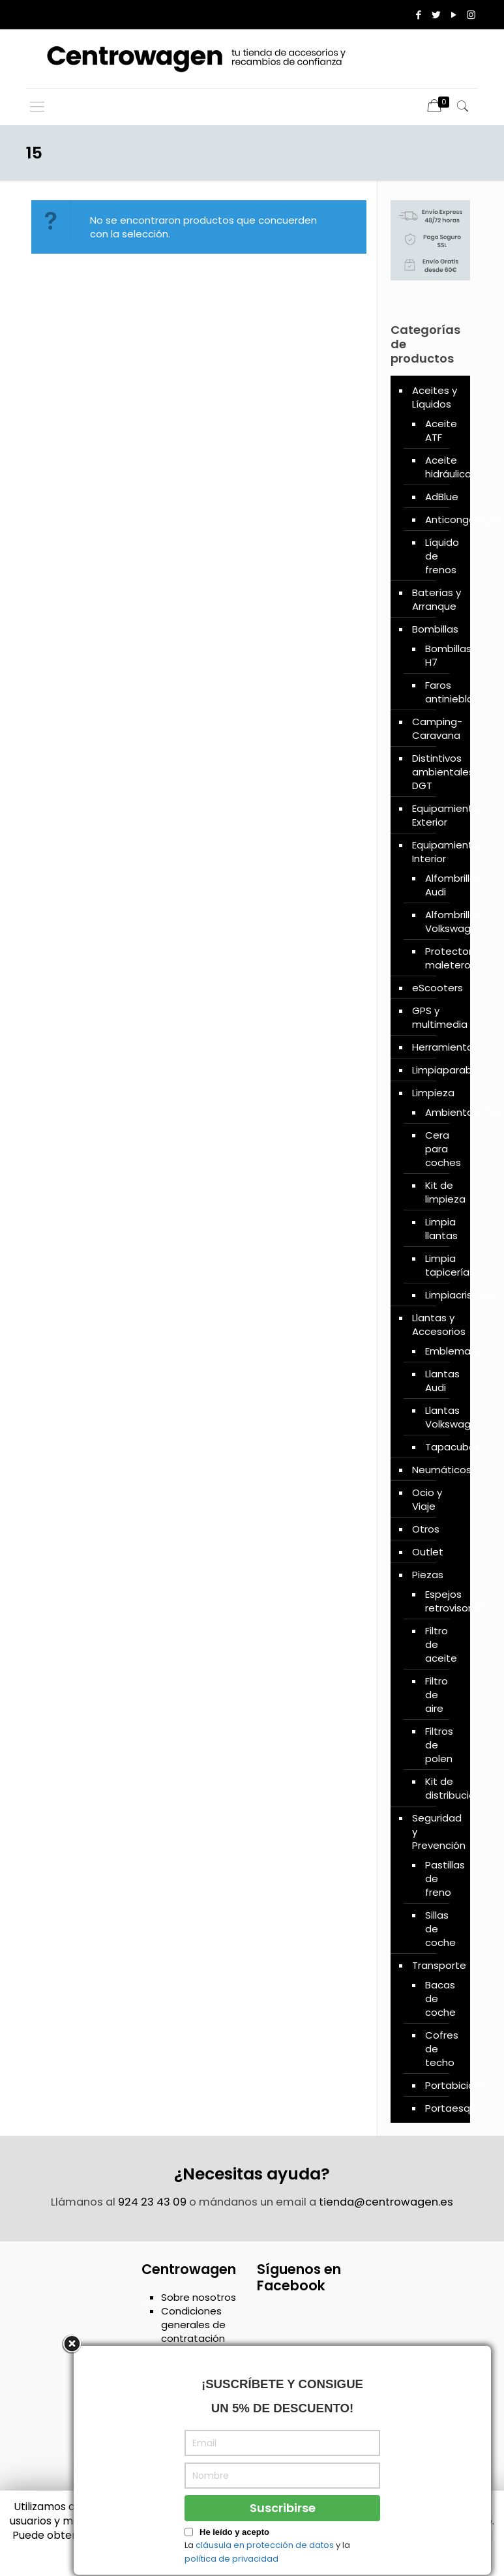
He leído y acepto (234, 2555)
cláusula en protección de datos (265, 2568)
